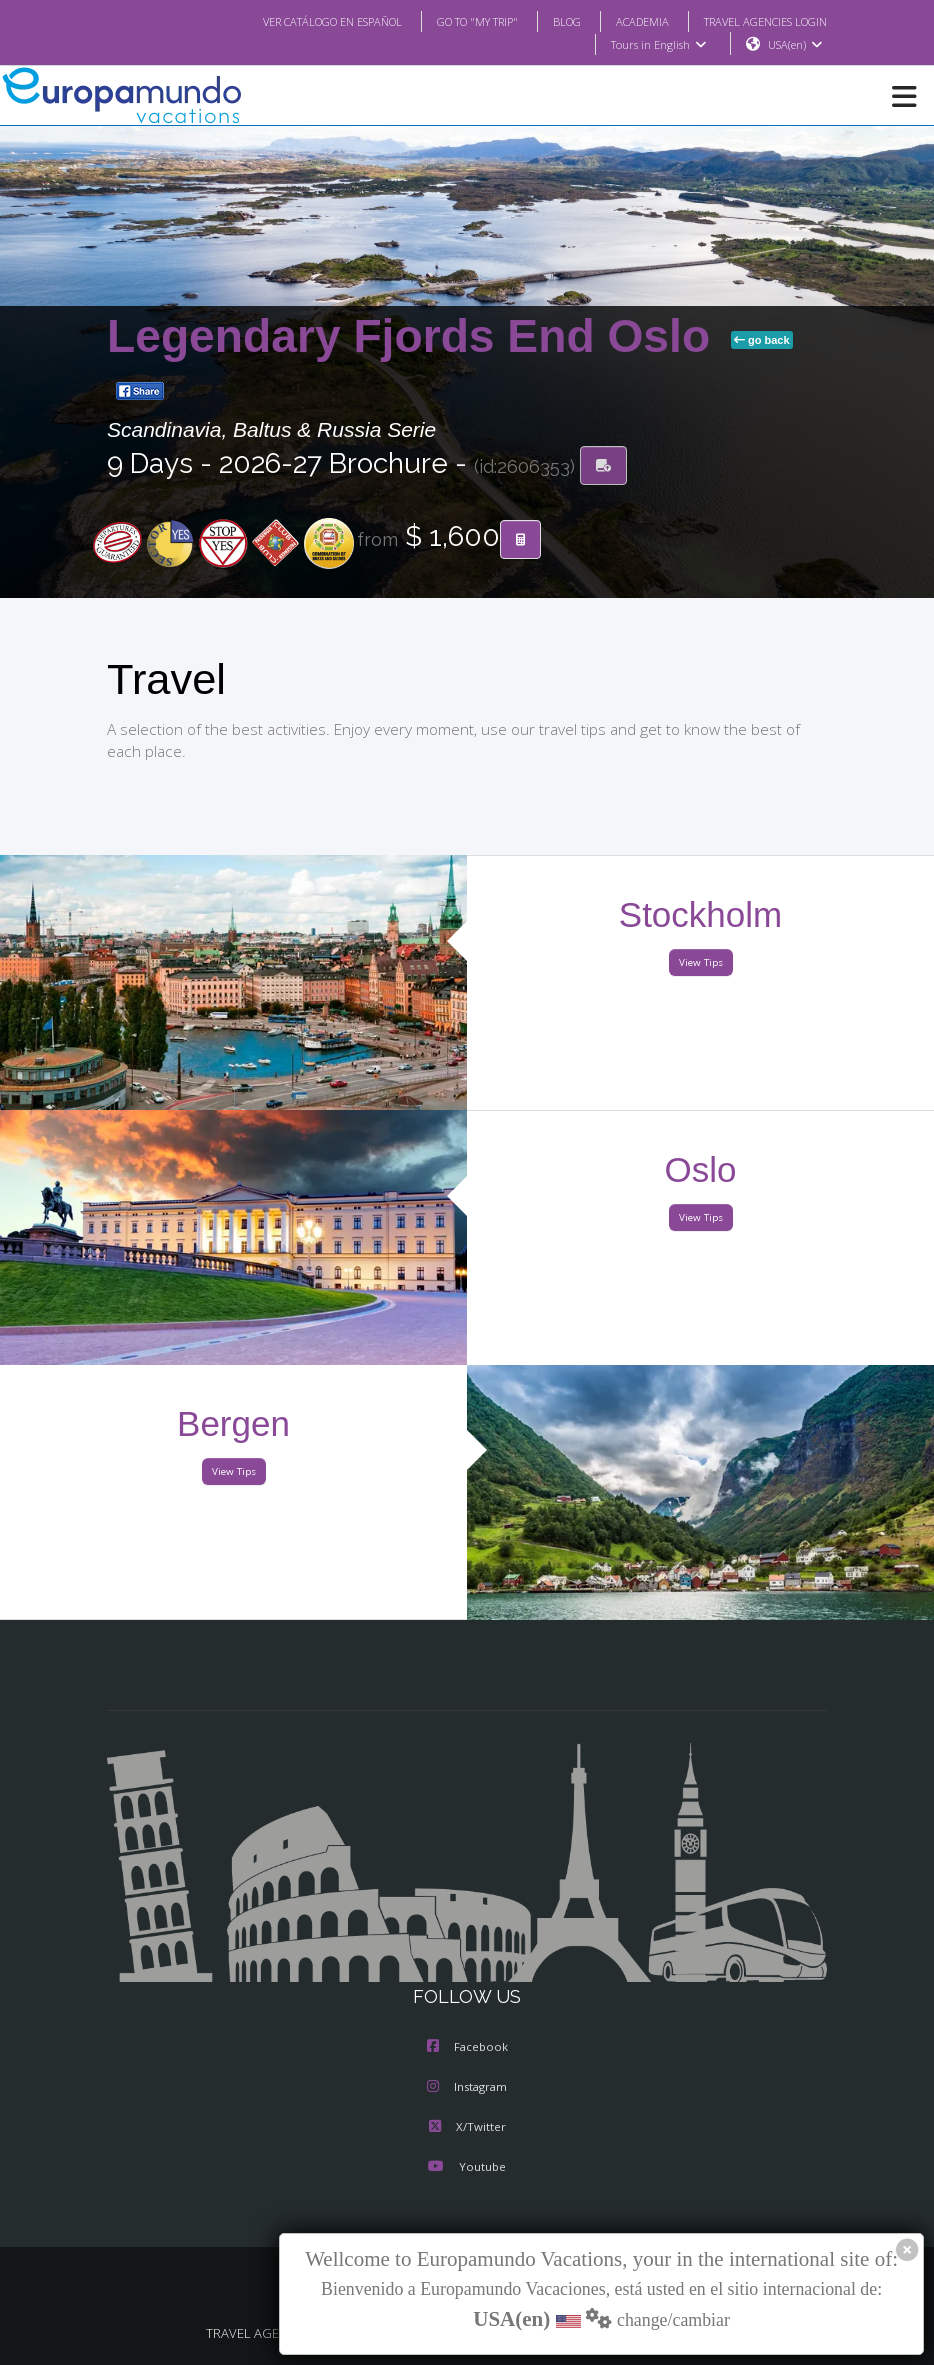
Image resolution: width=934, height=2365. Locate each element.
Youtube (467, 2167)
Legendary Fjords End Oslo (415, 337)
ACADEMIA (624, 21)
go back (762, 341)
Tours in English (657, 45)
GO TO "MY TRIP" (451, 21)
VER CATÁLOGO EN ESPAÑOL (292, 21)
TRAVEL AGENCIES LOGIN (758, 21)
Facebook (467, 2047)
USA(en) (795, 45)
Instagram (467, 2087)
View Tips (701, 963)
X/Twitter (467, 2127)
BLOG (546, 21)
